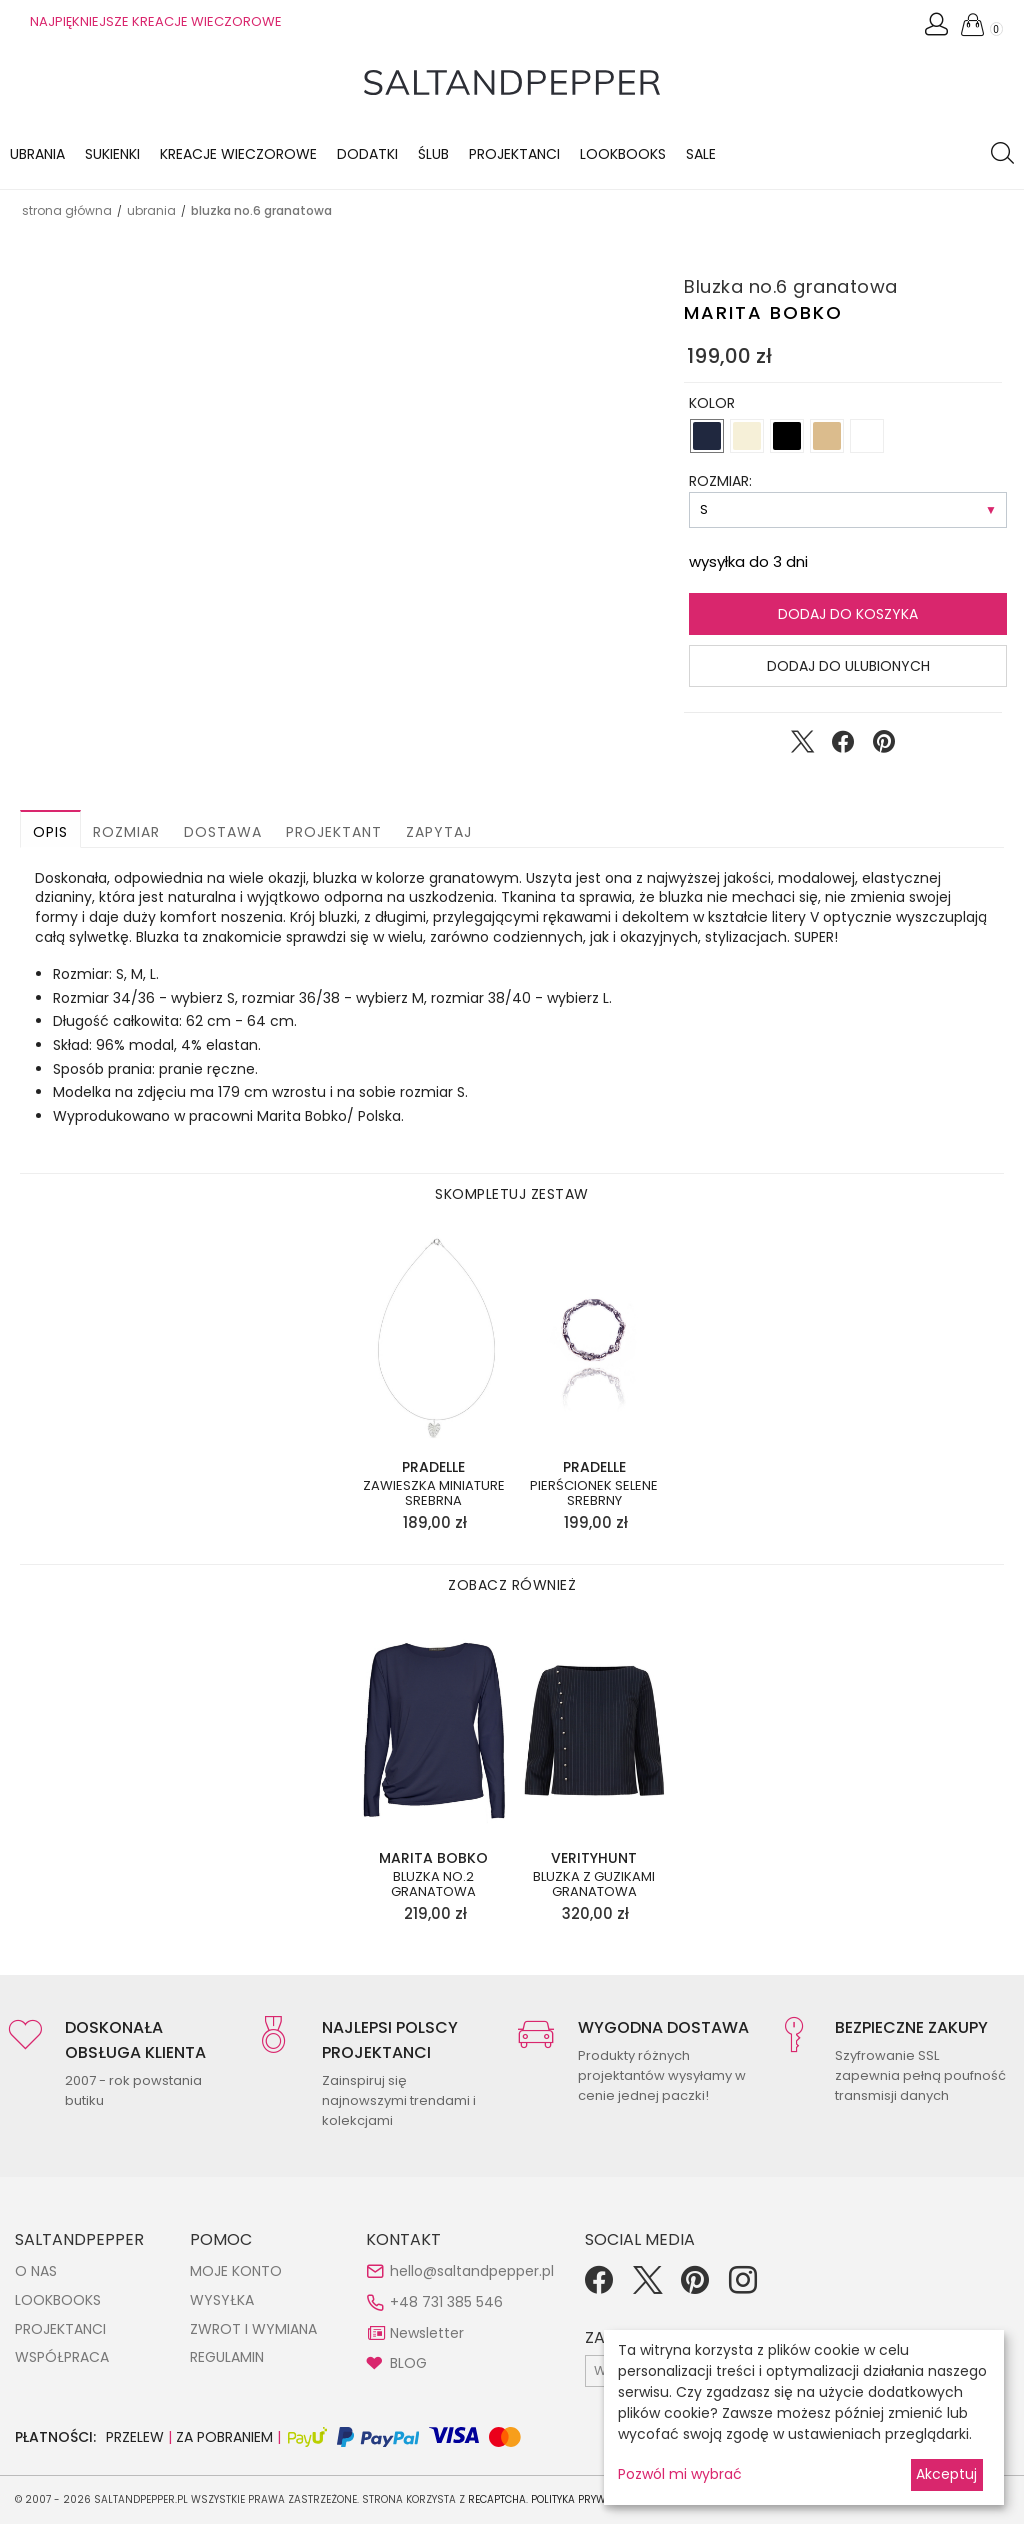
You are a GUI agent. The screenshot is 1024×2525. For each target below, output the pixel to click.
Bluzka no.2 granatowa (433, 1885)
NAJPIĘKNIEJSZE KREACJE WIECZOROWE (156, 21)
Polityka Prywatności (590, 2500)
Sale (701, 154)
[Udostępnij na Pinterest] (884, 747)
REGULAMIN (227, 2358)
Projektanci (514, 154)
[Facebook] (599, 2288)
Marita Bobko (763, 313)
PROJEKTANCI (60, 2330)
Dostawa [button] (223, 833)
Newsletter (427, 2334)
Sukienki (112, 154)
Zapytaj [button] (439, 833)
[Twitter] (647, 2288)
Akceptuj (946, 2474)
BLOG (408, 2364)
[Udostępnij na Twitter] (802, 747)
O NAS (36, 2272)
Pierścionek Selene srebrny (594, 1494)
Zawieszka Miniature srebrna (434, 1494)
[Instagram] (743, 2288)
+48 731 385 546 (446, 2303)
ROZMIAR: (720, 482)
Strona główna (67, 211)
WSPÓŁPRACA (62, 2358)
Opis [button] (50, 833)
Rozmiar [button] (126, 833)
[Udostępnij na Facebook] (843, 747)
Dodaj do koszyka (848, 615)
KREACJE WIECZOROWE (238, 154)
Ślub (433, 154)
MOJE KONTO (236, 2272)
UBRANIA (151, 211)
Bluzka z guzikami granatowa (594, 1885)
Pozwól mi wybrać (680, 2474)
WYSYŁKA (222, 2301)
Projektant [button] (334, 833)
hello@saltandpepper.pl (472, 2272)
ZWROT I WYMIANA (253, 2330)
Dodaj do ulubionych (848, 667)
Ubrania (37, 154)
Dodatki (367, 154)
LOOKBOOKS (623, 154)
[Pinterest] (695, 2288)
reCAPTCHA (497, 2500)
